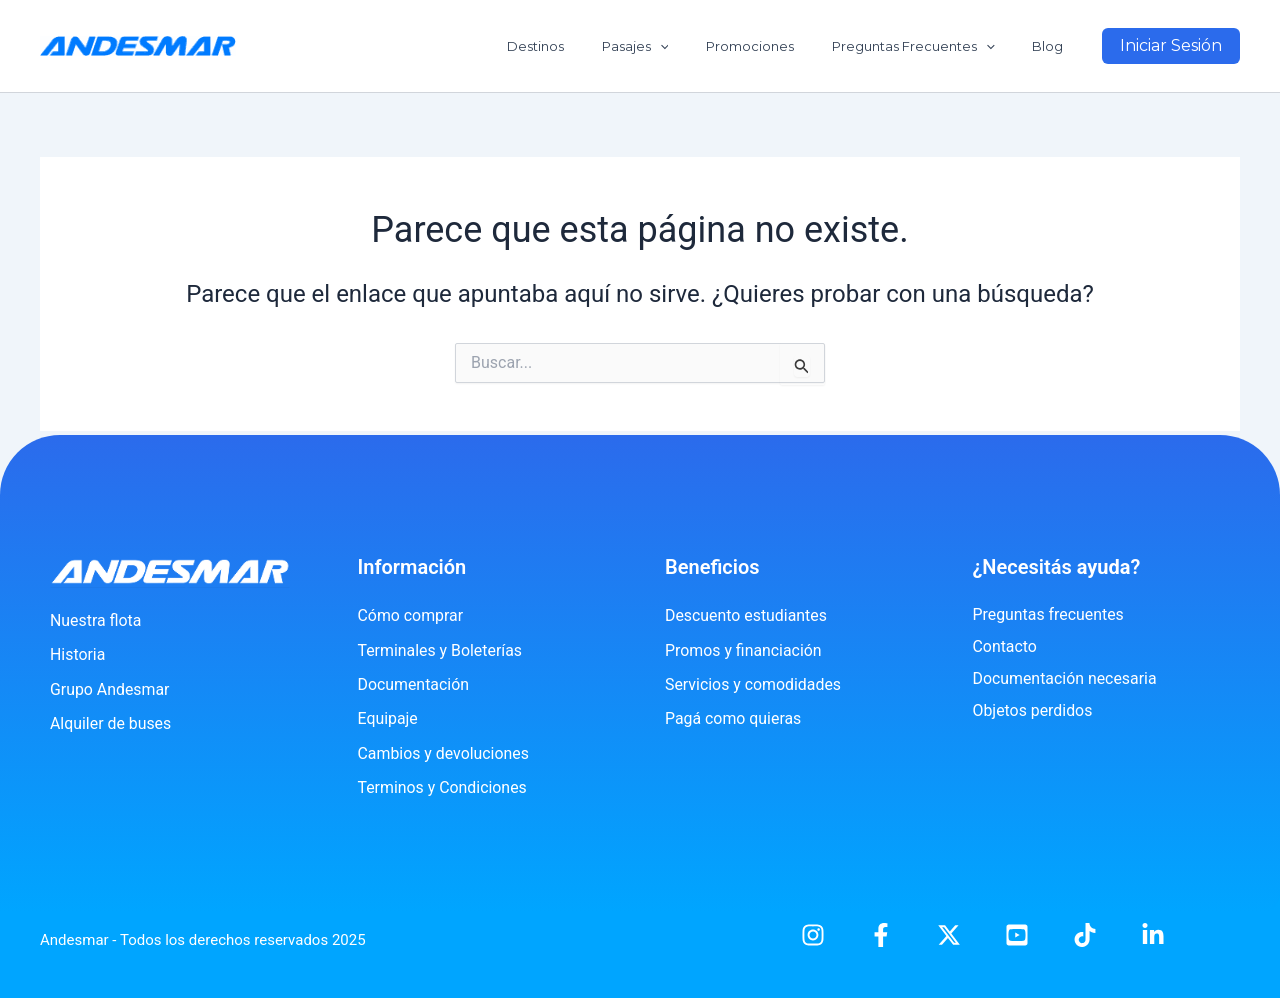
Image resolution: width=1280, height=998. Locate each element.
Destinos (587, 46)
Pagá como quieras (733, 718)
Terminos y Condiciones (443, 787)
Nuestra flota (96, 620)
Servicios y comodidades (753, 684)
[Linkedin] (1153, 935)
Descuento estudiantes (746, 615)
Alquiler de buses (111, 723)
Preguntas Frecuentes (930, 46)
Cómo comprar (411, 615)
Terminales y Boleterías (441, 650)
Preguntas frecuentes (1049, 614)
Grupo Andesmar (110, 689)
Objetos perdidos (1033, 710)
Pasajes (675, 46)
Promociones (779, 46)
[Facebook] (881, 935)
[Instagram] (813, 935)
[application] (700, 46)
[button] (1171, 46)
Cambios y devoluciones (444, 753)
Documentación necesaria (1065, 678)
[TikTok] (1085, 935)
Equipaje (388, 718)
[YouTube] (1017, 935)
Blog (1053, 46)
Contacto (1005, 646)
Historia (78, 654)
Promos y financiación (744, 650)
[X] (949, 935)
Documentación (414, 684)
